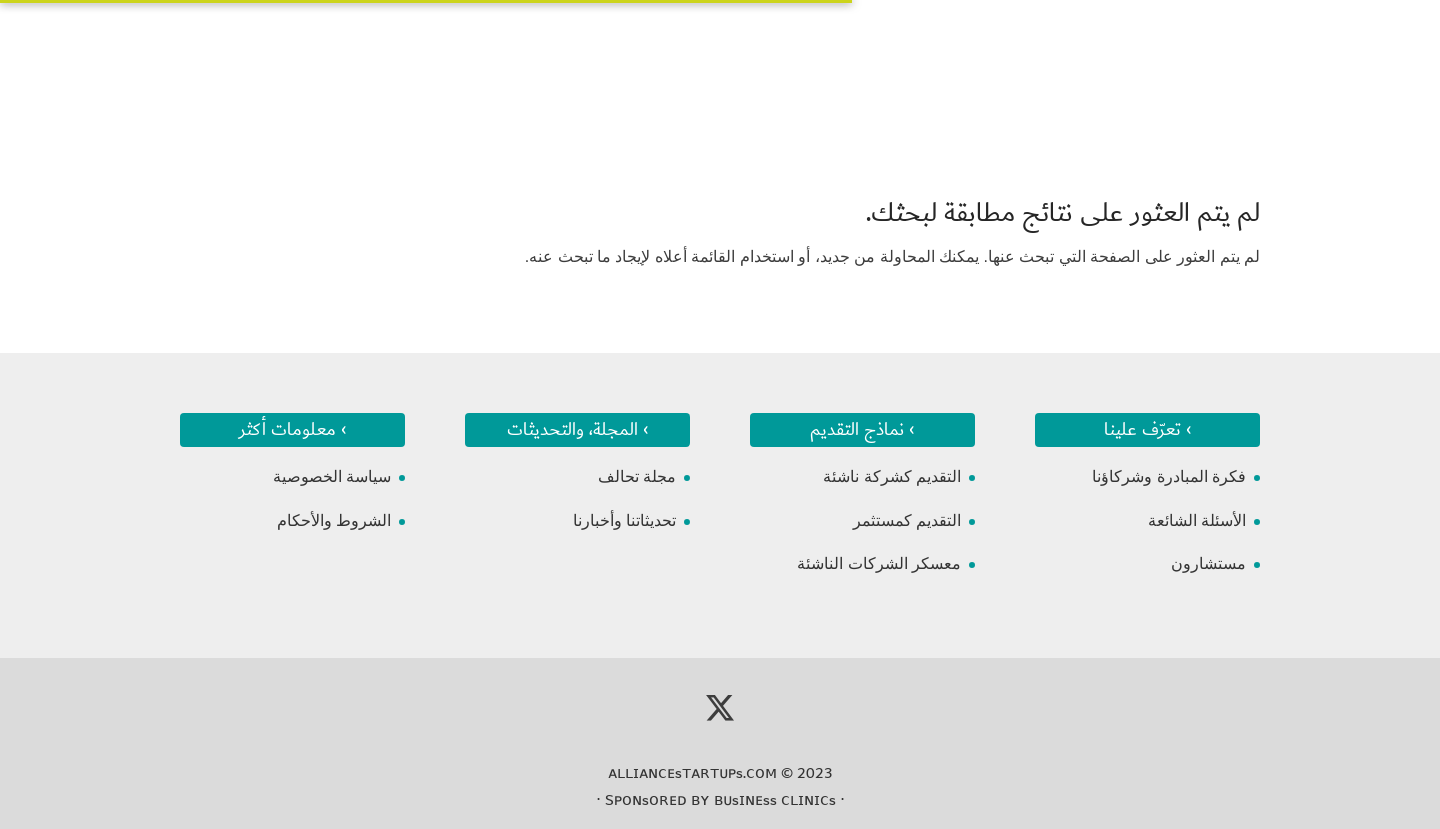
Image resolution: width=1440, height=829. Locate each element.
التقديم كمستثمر (907, 520)
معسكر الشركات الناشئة (879, 563)
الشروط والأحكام (334, 520)
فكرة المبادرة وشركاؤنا (1169, 476)
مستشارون (1208, 563)
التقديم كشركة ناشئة (892, 476)
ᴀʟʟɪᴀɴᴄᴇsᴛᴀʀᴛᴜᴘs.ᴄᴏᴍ (692, 773)
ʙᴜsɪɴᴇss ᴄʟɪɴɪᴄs (775, 800)
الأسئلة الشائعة (1197, 520)
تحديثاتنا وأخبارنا (624, 520)
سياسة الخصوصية (332, 476)
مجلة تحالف (637, 476)
